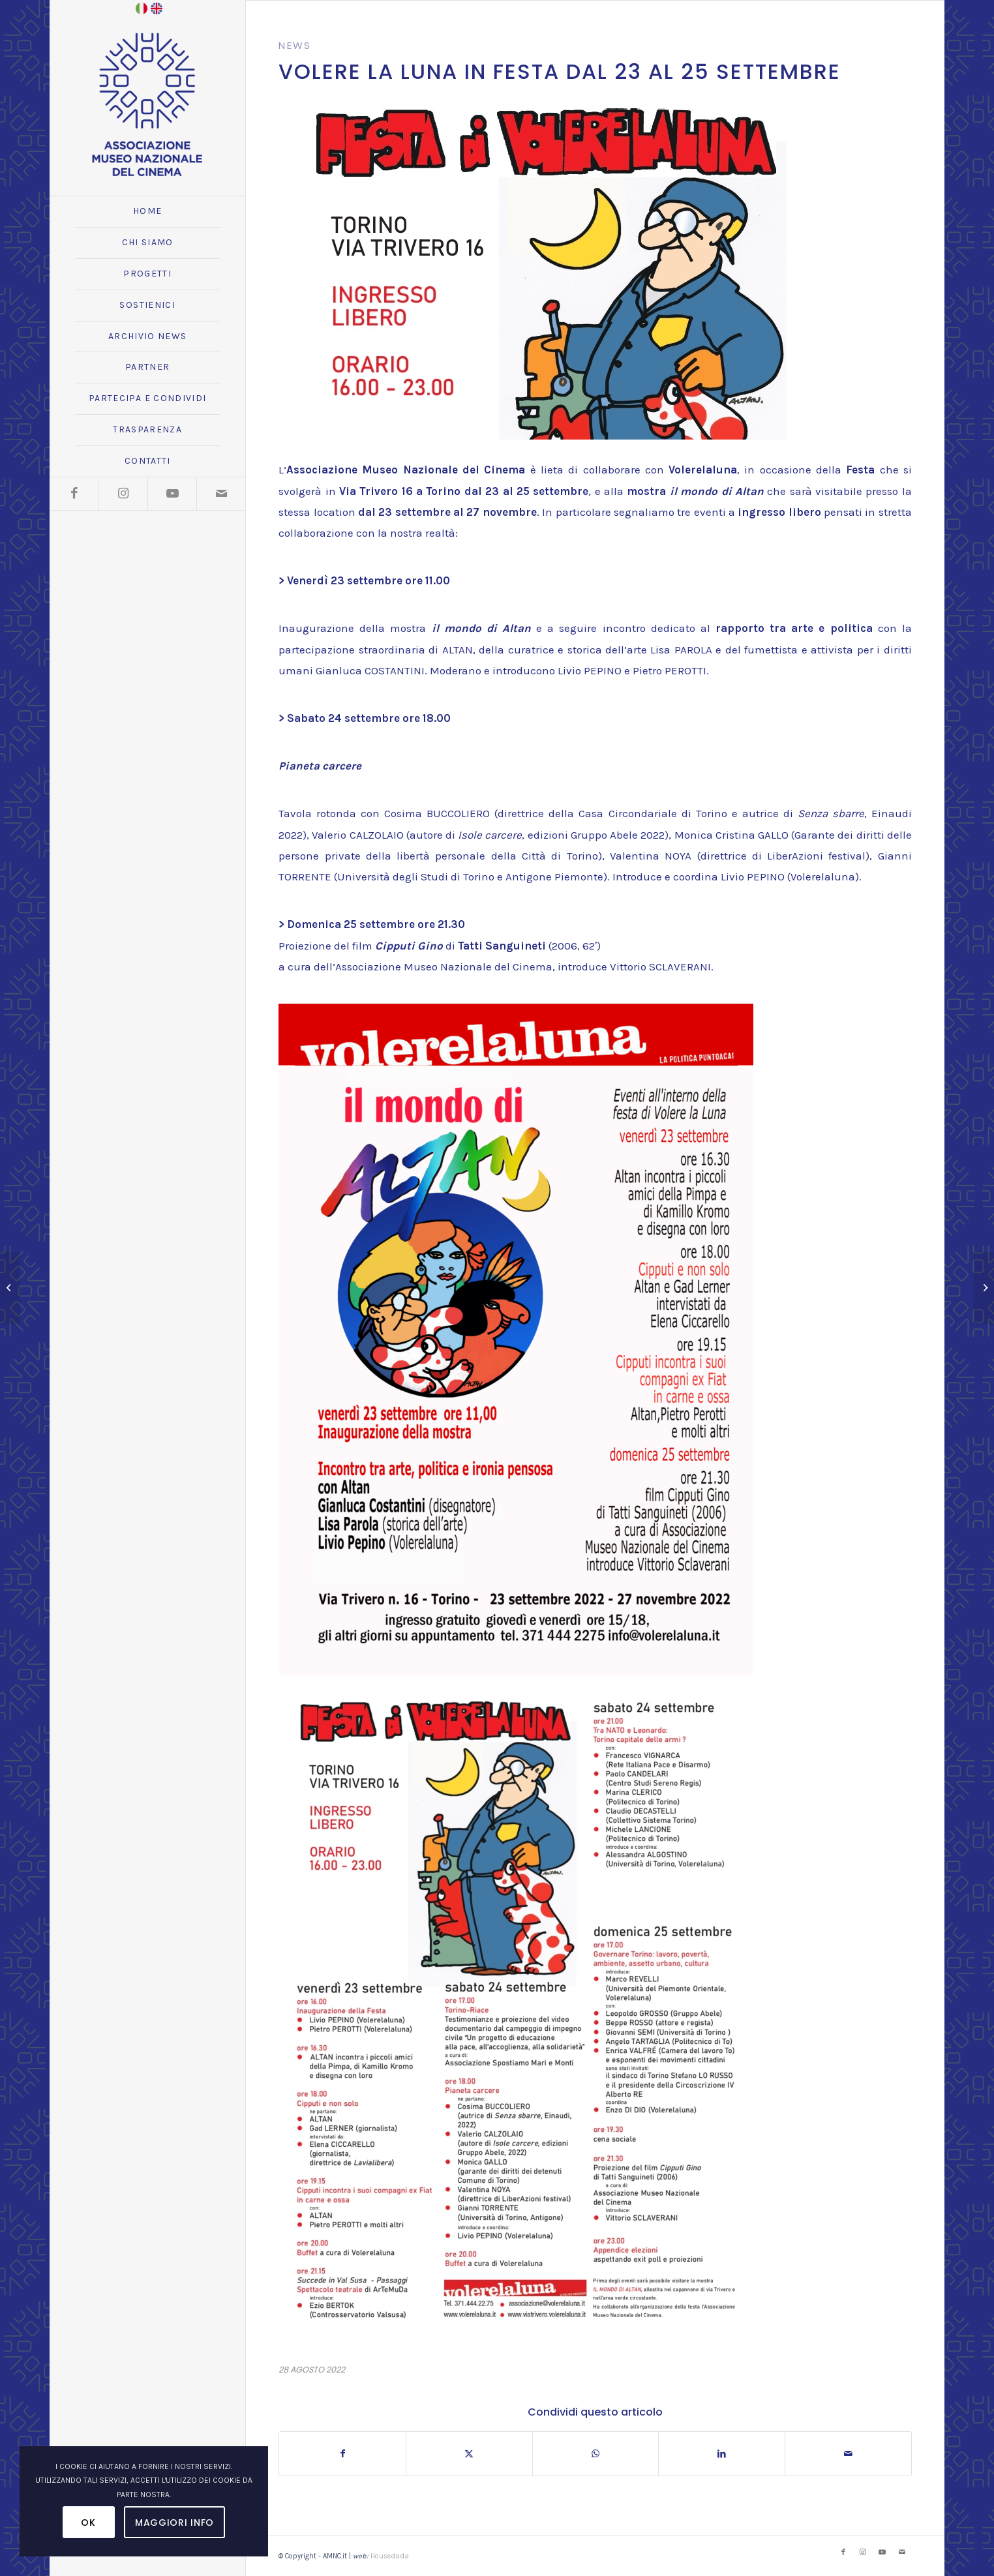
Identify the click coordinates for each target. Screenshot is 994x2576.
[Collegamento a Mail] (220, 493)
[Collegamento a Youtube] (171, 493)
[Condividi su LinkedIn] (722, 2454)
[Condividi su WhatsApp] (596, 2454)
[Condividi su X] (469, 2454)
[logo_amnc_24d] (147, 104)
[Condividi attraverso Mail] (848, 2454)
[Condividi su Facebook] (342, 2454)
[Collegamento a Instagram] (122, 493)
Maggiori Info (174, 2522)
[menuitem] (147, 212)
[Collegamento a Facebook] (74, 493)
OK (88, 2522)
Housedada (389, 2556)
